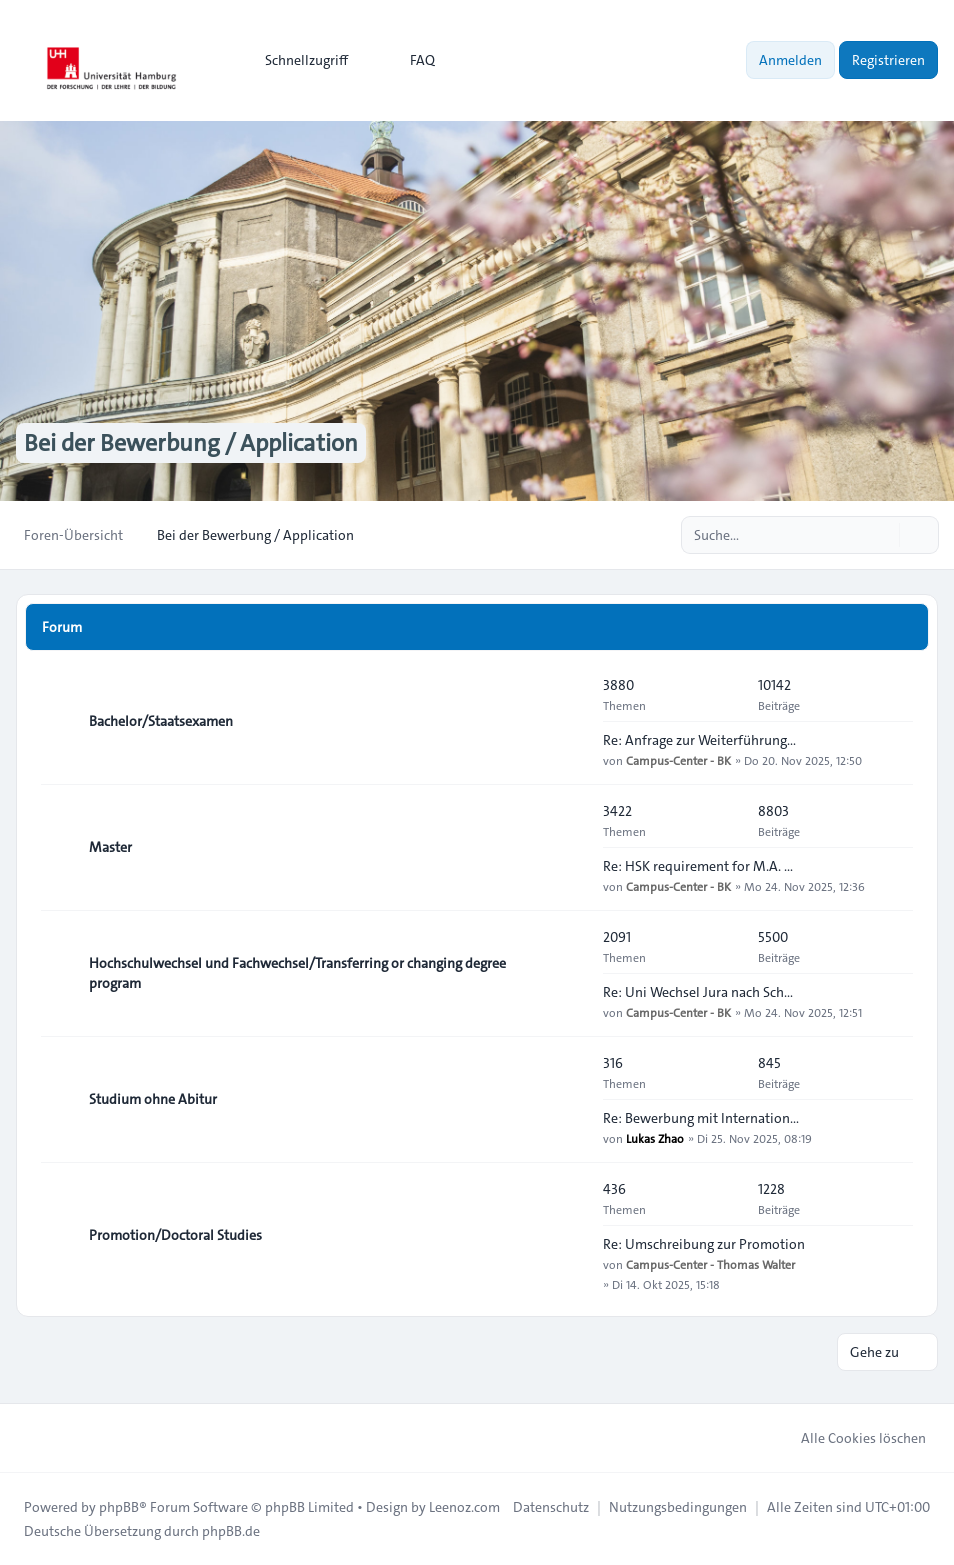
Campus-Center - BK (678, 760)
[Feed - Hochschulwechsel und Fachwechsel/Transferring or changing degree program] (570, 973)
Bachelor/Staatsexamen (161, 721)
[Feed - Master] (570, 847)
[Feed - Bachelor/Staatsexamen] (570, 721)
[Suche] (882, 535)
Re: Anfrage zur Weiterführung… (699, 740)
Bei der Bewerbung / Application (191, 443)
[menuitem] (297, 60)
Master (110, 847)
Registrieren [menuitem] (888, 60)
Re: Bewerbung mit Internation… (701, 1118)
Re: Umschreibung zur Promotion (704, 1244)
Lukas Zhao (655, 1138)
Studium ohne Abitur (153, 1099)
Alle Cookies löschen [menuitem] (850, 1438)
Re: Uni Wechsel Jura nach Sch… (698, 992)
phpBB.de (231, 1531)
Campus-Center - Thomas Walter (710, 1264)
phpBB (119, 1507)
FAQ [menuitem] (409, 60)
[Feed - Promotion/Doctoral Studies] (570, 1235)
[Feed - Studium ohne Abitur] (570, 1099)
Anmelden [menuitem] (790, 60)
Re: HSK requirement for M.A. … (698, 866)
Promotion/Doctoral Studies (175, 1235)
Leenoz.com (464, 1507)
